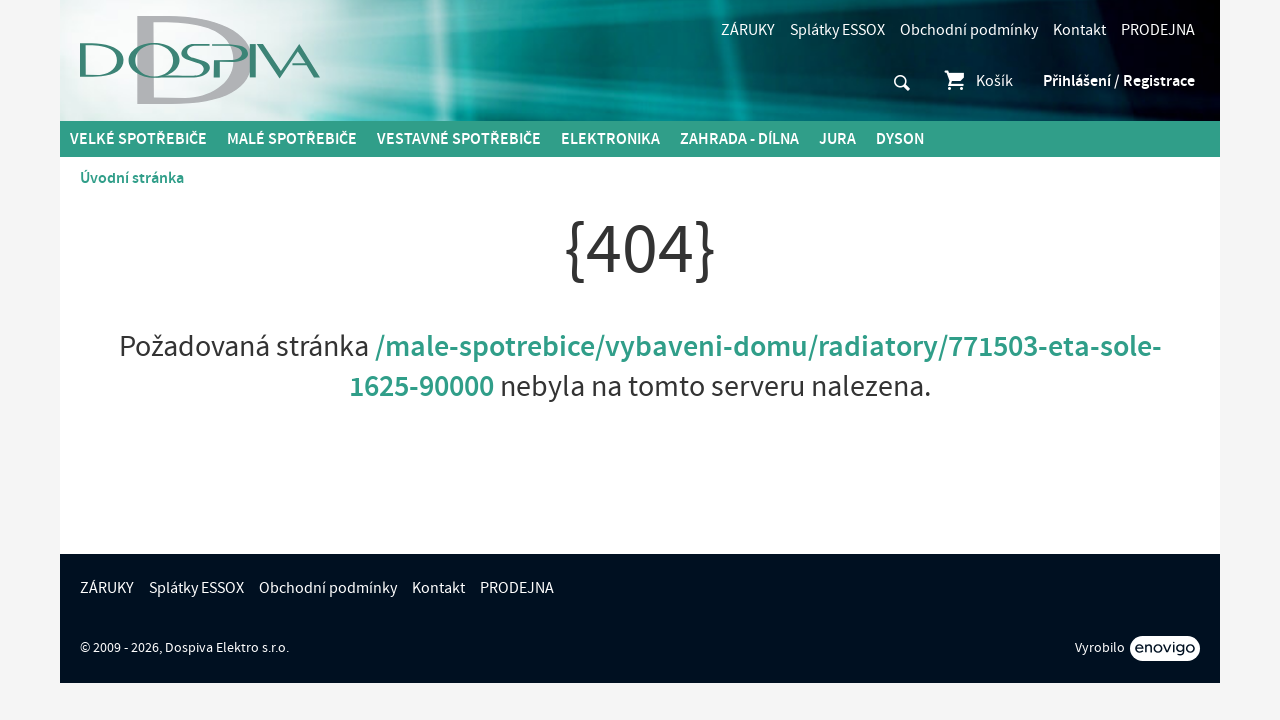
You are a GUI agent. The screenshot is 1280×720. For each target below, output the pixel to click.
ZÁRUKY (748, 30)
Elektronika (610, 139)
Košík (977, 81)
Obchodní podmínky (969, 30)
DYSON (900, 139)
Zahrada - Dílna (739, 139)
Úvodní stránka (132, 178)
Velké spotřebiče (138, 139)
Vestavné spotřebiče (459, 139)
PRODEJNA (1158, 30)
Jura (837, 139)
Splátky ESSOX (837, 30)
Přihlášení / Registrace (1119, 81)
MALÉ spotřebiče (292, 139)
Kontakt (1079, 30)
